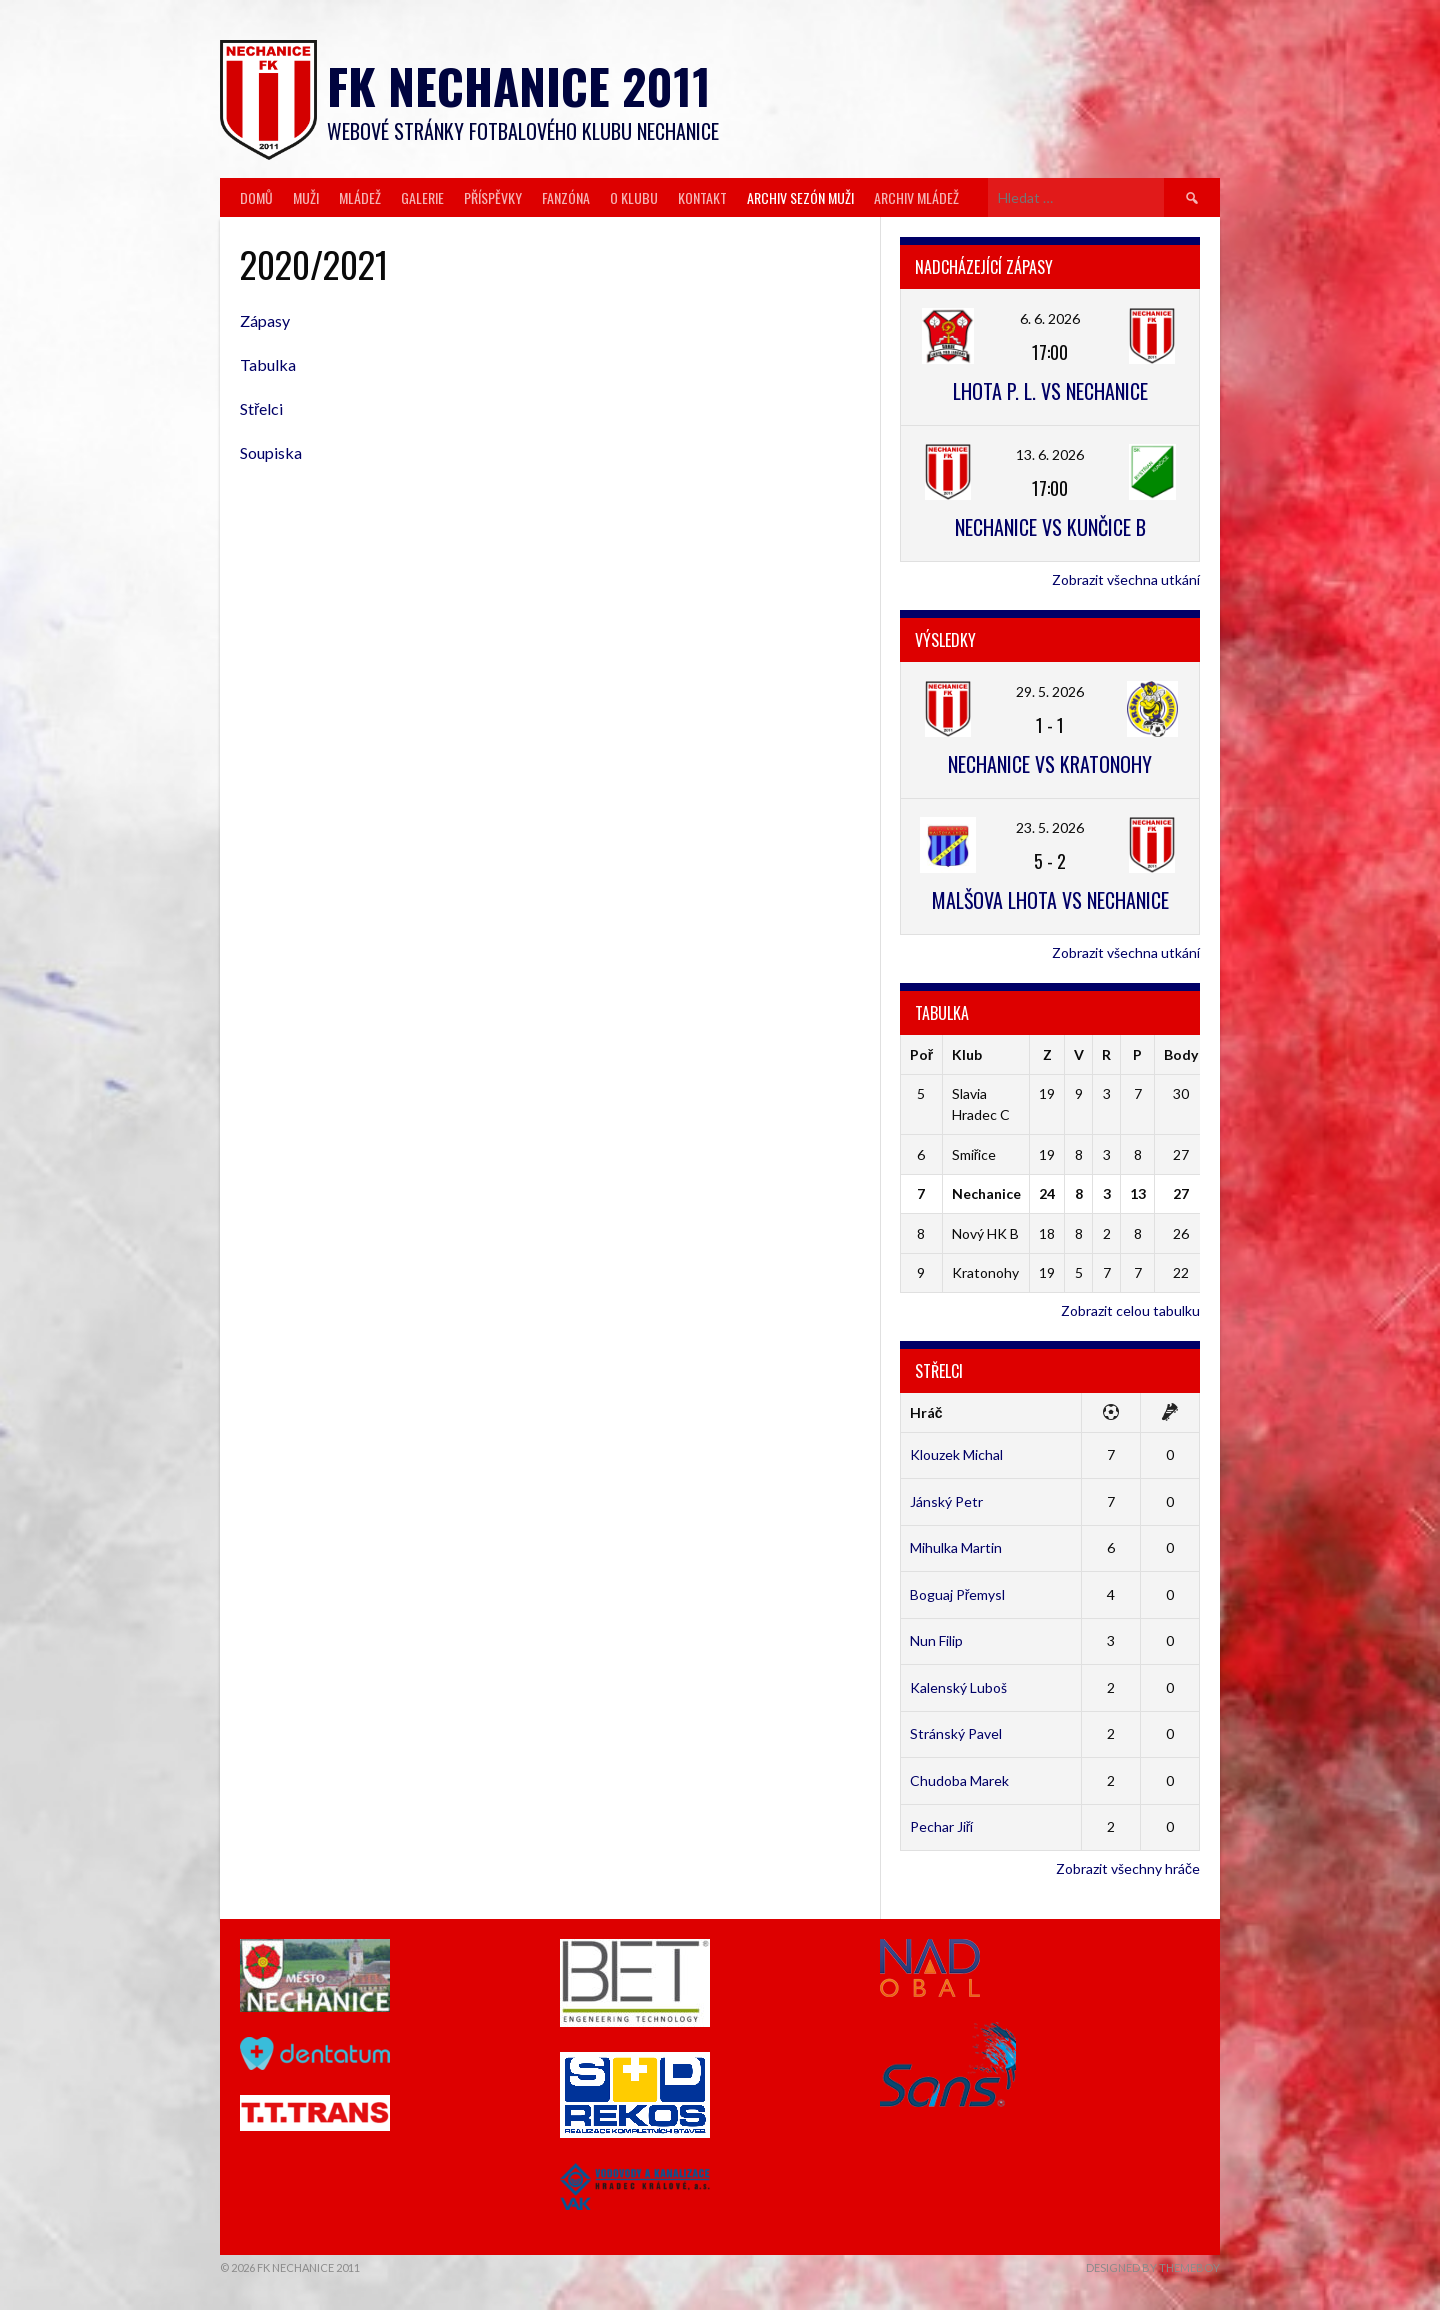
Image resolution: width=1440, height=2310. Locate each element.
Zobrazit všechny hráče (1128, 1868)
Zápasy (265, 320)
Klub (967, 1054)
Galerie (422, 197)
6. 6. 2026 (1050, 318)
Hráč (926, 1412)
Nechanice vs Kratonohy (1050, 764)
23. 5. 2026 (1050, 827)
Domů (256, 197)
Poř (921, 1054)
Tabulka (268, 364)
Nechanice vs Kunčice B (1050, 527)
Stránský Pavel (956, 1733)
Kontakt (702, 197)
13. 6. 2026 (1050, 454)
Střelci (261, 408)
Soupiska (271, 452)
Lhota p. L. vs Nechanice (1050, 391)
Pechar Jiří (942, 1826)
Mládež (360, 197)
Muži (306, 197)
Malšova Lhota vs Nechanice (1050, 900)
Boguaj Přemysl (958, 1594)
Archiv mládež (916, 197)
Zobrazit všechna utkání (1126, 579)
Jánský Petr (946, 1501)
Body (1181, 1054)
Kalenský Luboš (958, 1687)
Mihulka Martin (956, 1547)
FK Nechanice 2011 (519, 85)
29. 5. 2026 (1050, 691)
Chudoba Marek (959, 1780)
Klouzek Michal (956, 1454)
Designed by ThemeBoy (1153, 2267)
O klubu (634, 197)
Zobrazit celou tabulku (1130, 1310)
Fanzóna (566, 197)
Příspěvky (493, 197)
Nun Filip (936, 1640)
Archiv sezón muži (800, 197)
